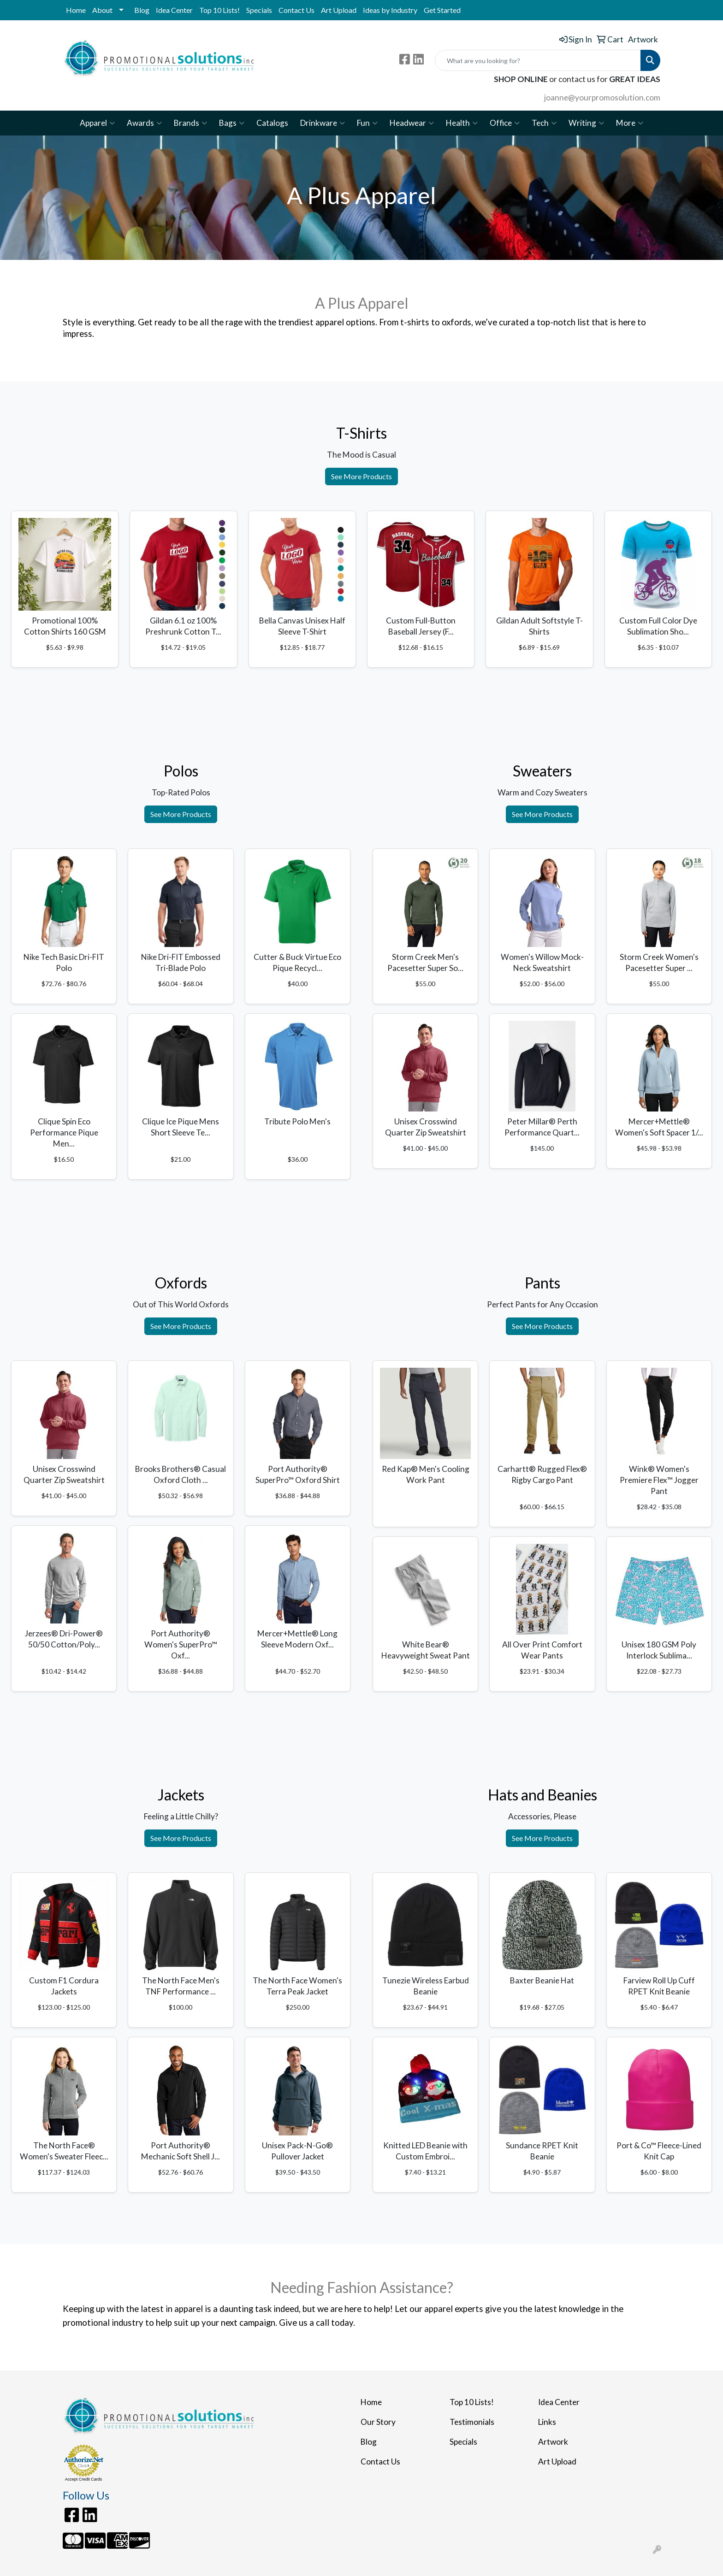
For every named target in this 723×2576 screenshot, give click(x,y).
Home (76, 10)
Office (505, 123)
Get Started (442, 10)
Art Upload (338, 10)
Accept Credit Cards (83, 2479)
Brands (190, 123)
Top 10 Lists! (219, 10)
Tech (544, 123)
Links (547, 2422)
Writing (586, 123)
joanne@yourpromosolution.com (602, 97)
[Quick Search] (538, 60)
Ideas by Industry (390, 10)
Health (462, 123)
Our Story (378, 2422)
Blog (141, 10)
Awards (144, 123)
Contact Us (296, 10)
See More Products (361, 476)
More (629, 123)
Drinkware (322, 123)
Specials (259, 10)
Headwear (412, 123)
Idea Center (174, 10)
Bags (231, 123)
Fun (367, 123)
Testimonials (472, 2422)
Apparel (97, 123)
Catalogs (272, 123)
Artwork (553, 2442)
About (102, 10)
